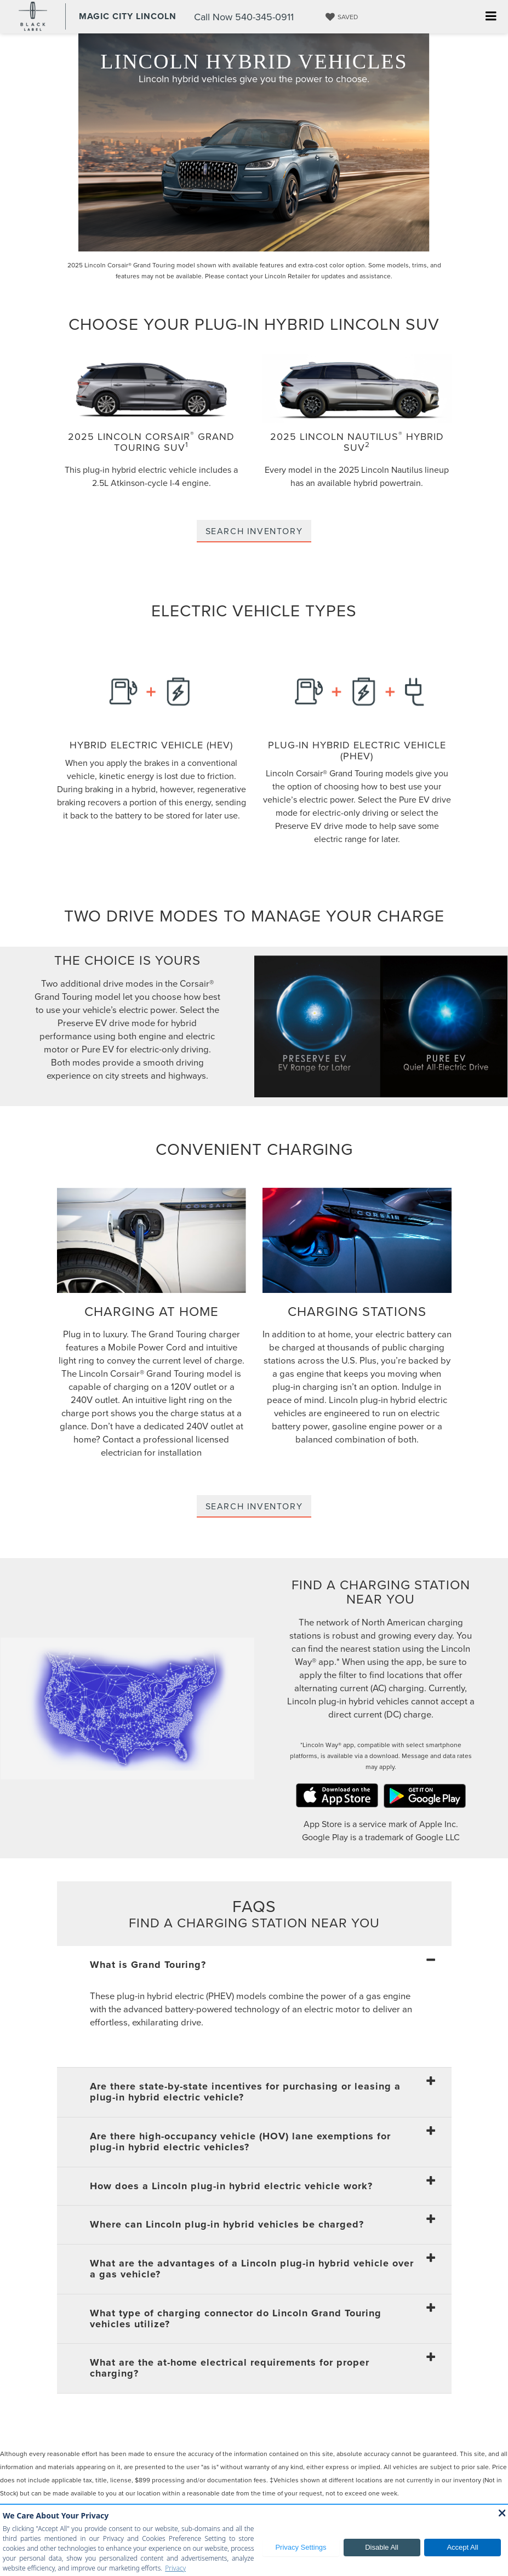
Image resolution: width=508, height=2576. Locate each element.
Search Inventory (254, 531)
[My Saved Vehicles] (340, 17)
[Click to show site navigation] (490, 16)
